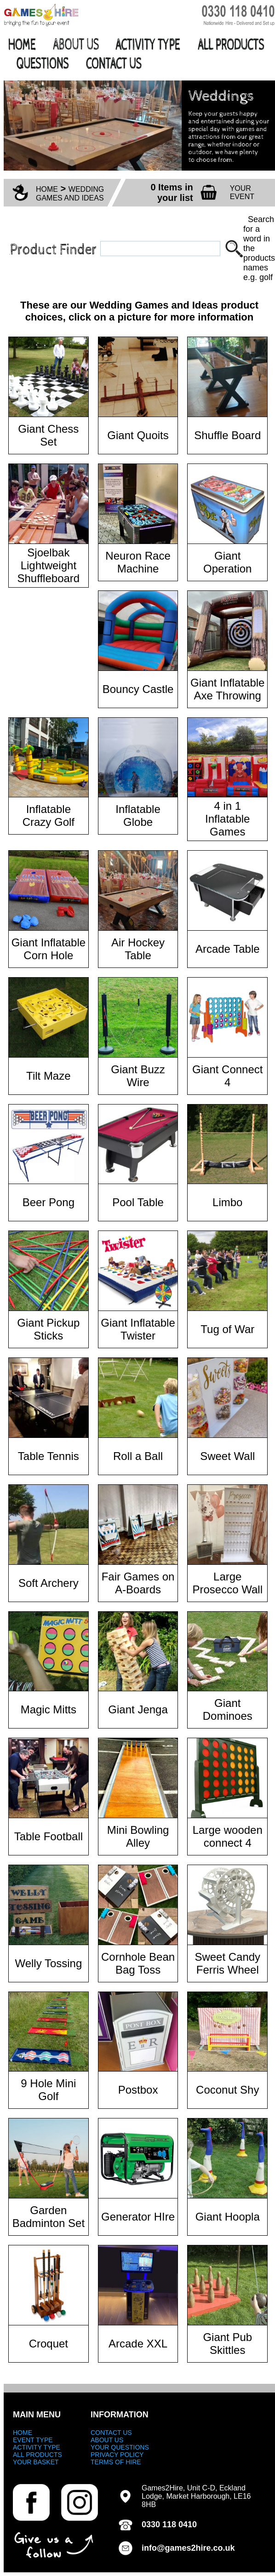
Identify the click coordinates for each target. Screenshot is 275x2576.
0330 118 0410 (169, 2524)
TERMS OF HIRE (116, 2462)
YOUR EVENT (242, 192)
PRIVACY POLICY (117, 2454)
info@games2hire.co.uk (188, 2548)
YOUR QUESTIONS (120, 2447)
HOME (47, 189)
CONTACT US (111, 2432)
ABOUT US (107, 2440)
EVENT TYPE (33, 2440)
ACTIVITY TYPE (36, 2447)
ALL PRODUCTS (37, 2454)
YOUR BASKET (36, 2462)
